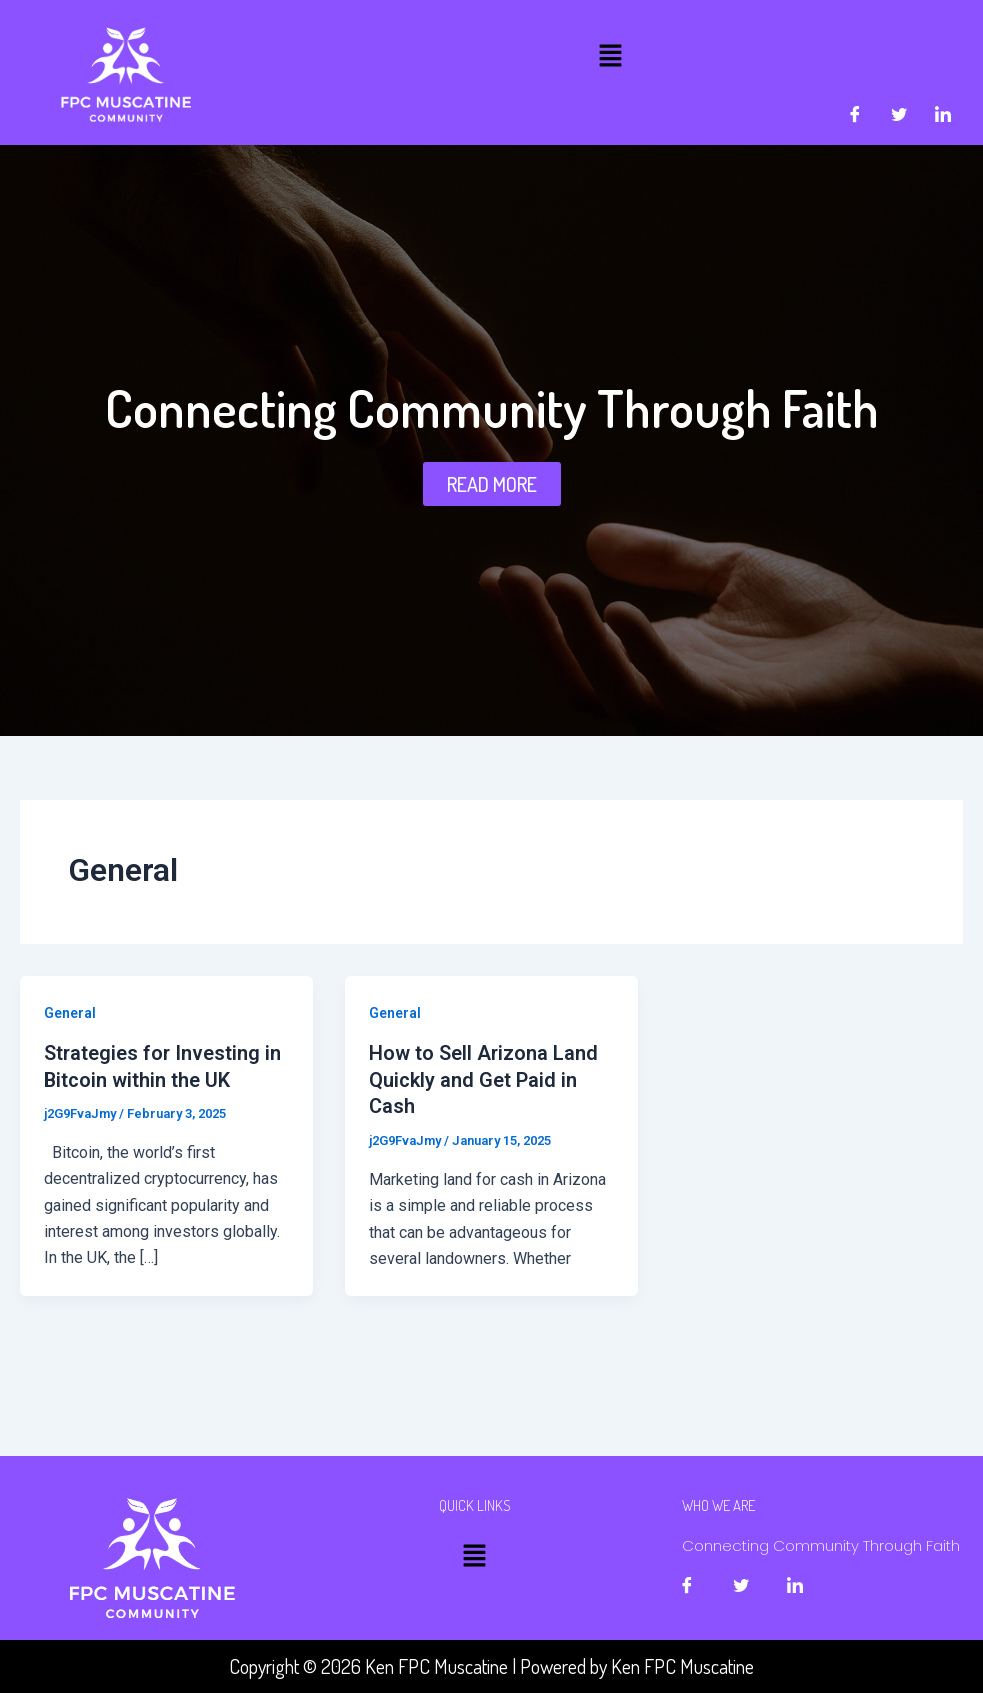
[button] (610, 55)
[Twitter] (899, 115)
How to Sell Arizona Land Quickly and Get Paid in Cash (484, 1079)
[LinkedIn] (943, 115)
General (70, 1013)
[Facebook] (855, 115)
